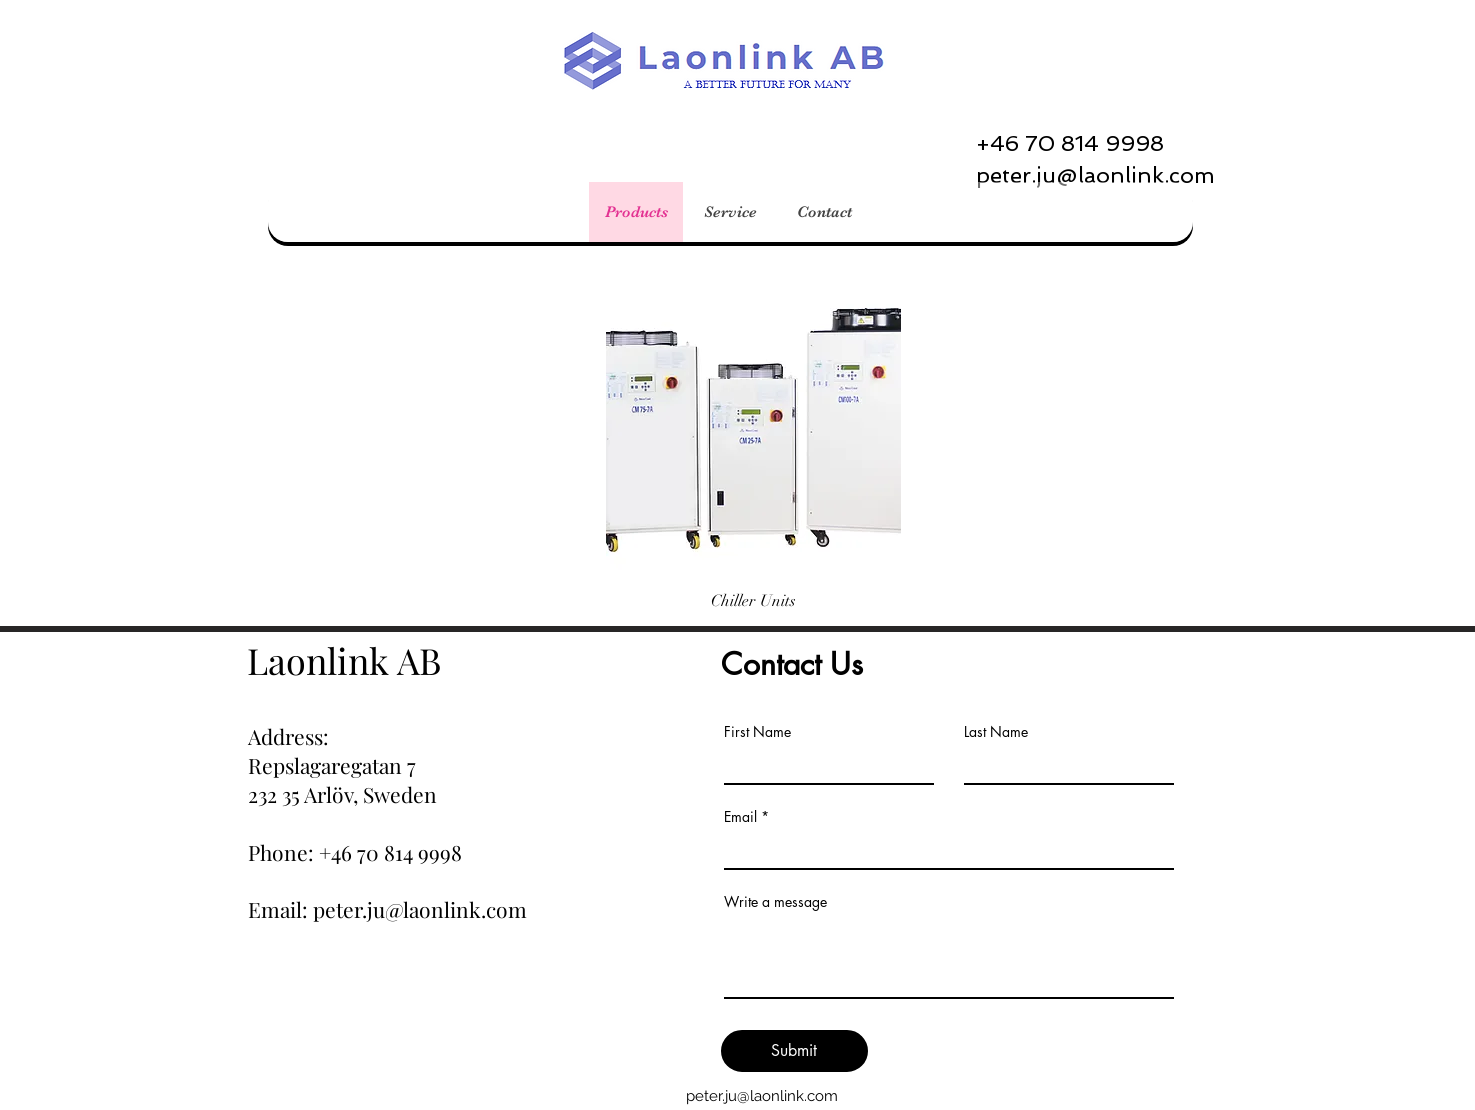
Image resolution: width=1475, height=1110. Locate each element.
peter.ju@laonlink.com (762, 1096)
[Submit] (794, 1051)
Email (740, 817)
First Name (757, 732)
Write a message (775, 902)
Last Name (996, 732)
